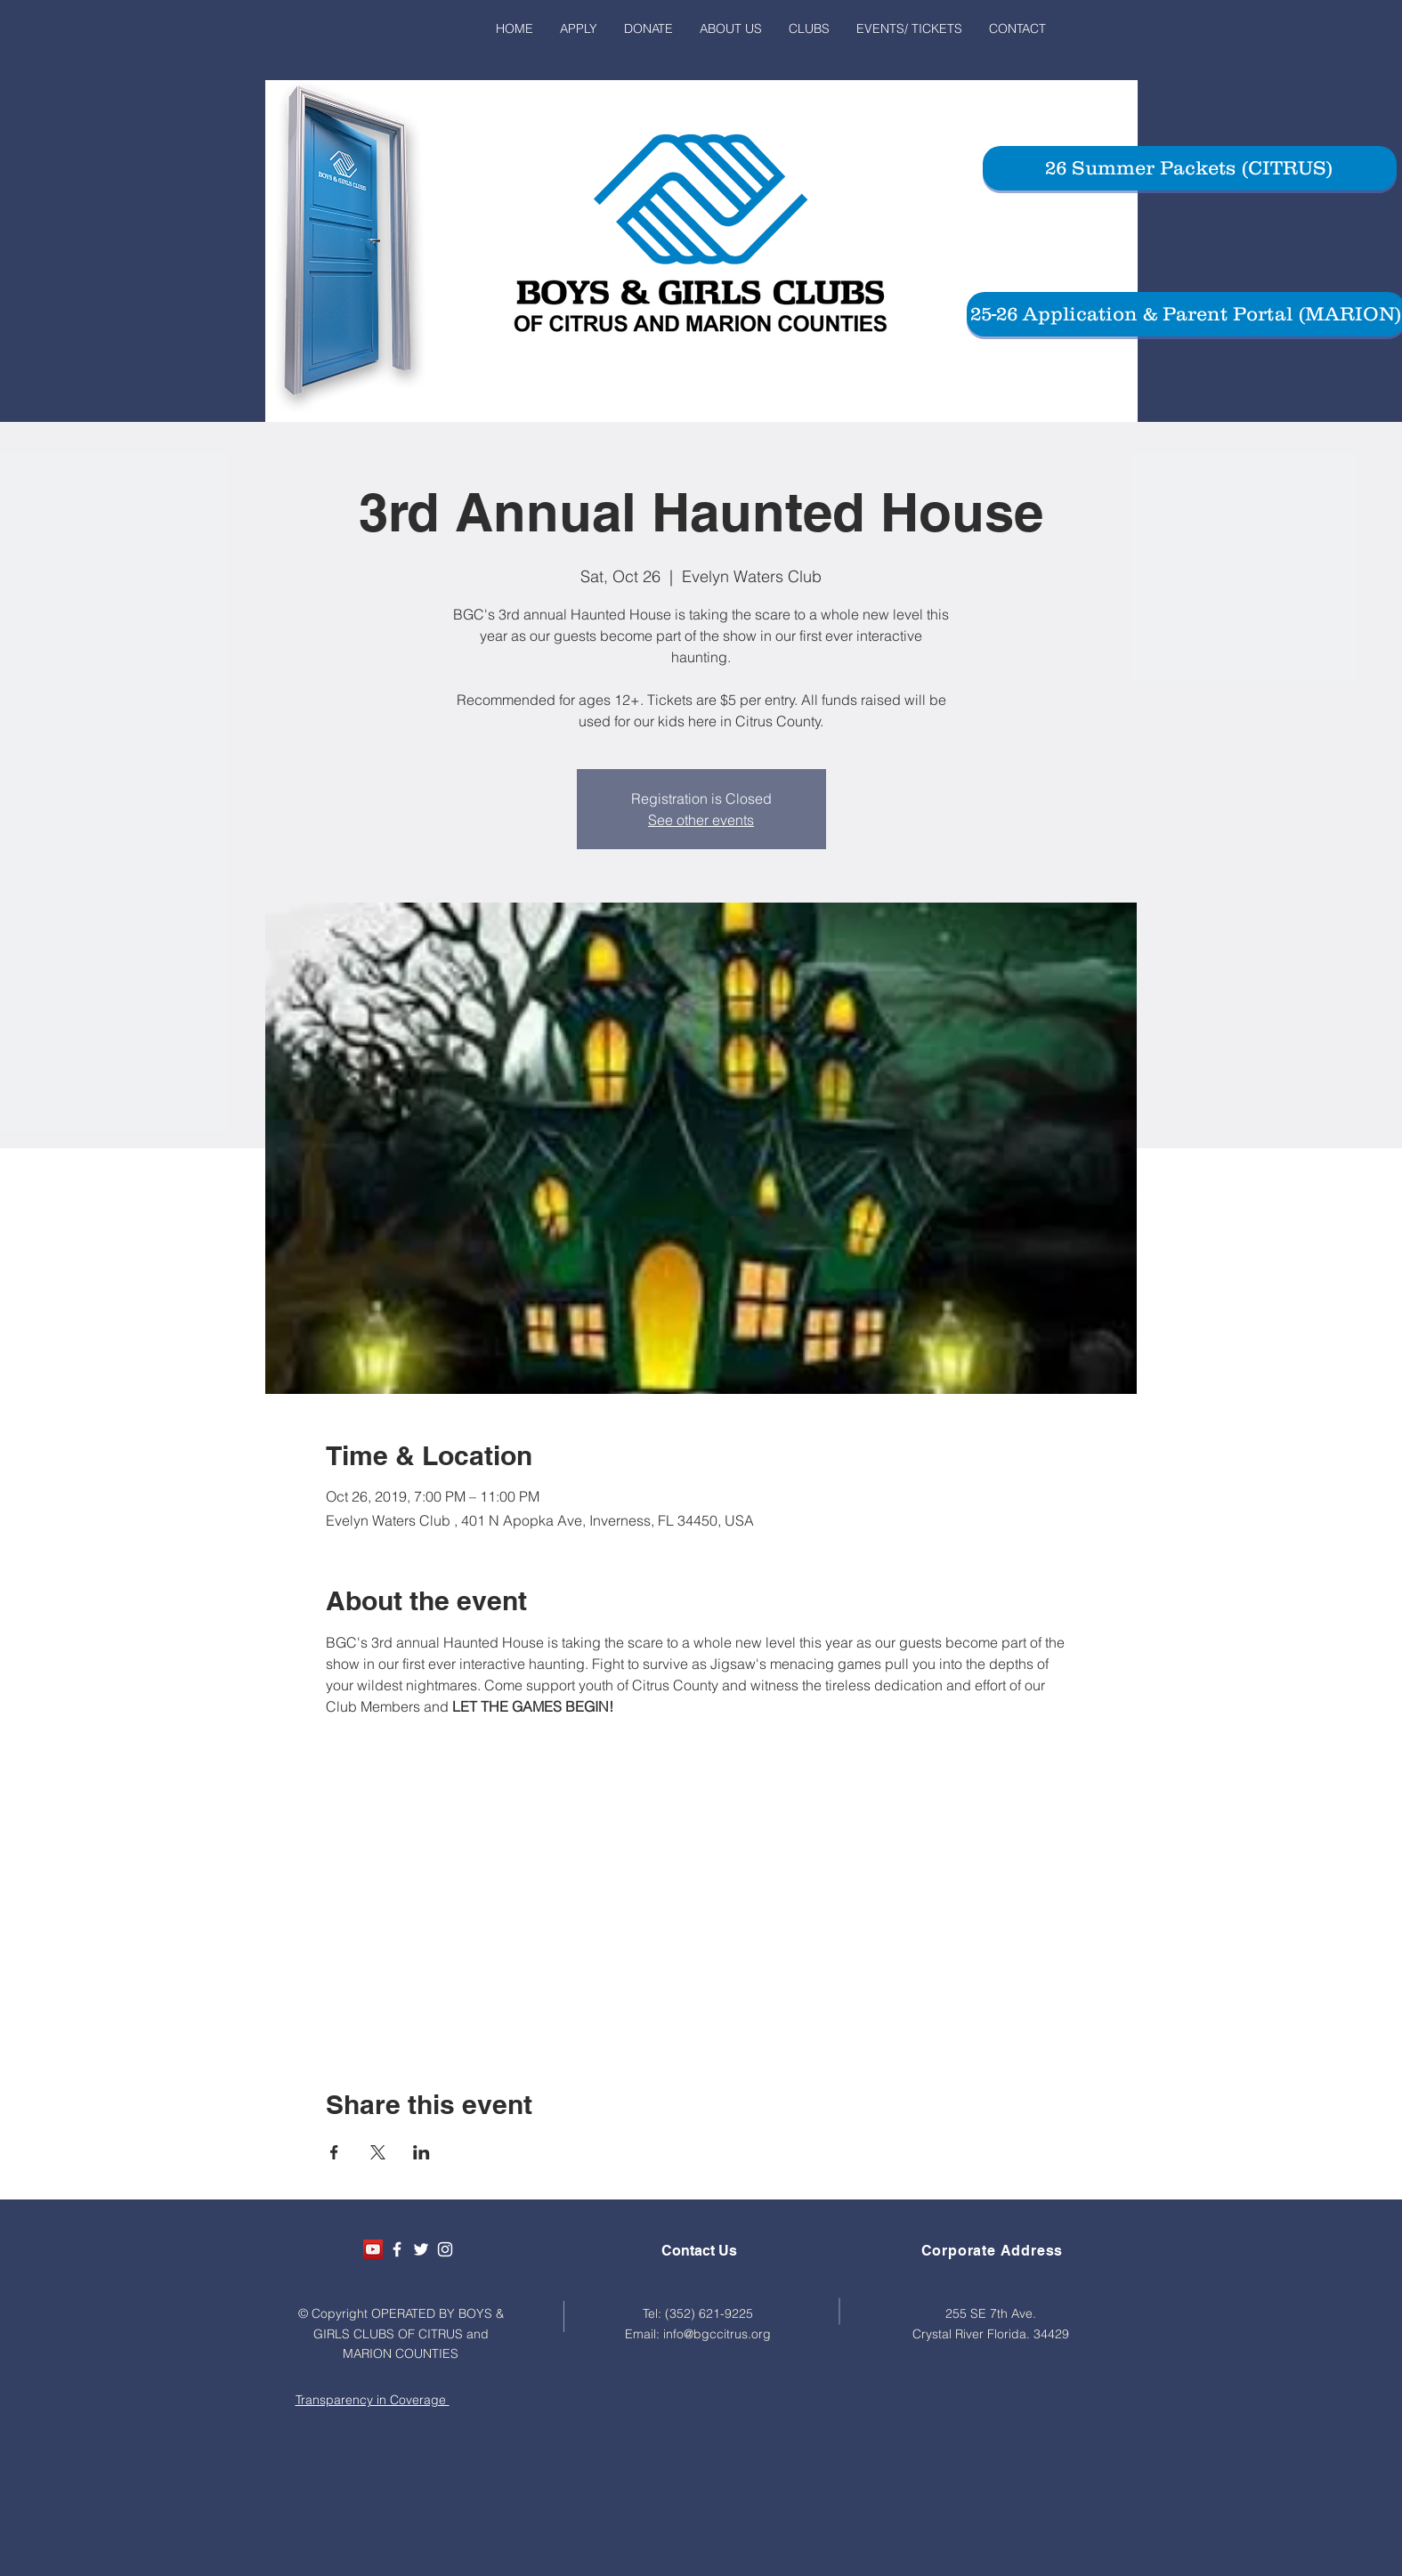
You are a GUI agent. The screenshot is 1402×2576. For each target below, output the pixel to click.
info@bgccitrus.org (717, 2334)
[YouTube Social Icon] (373, 2249)
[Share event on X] (377, 2152)
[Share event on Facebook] (334, 2152)
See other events (701, 820)
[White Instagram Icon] (445, 2249)
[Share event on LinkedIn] (421, 2152)
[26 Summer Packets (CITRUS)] (1190, 168)
